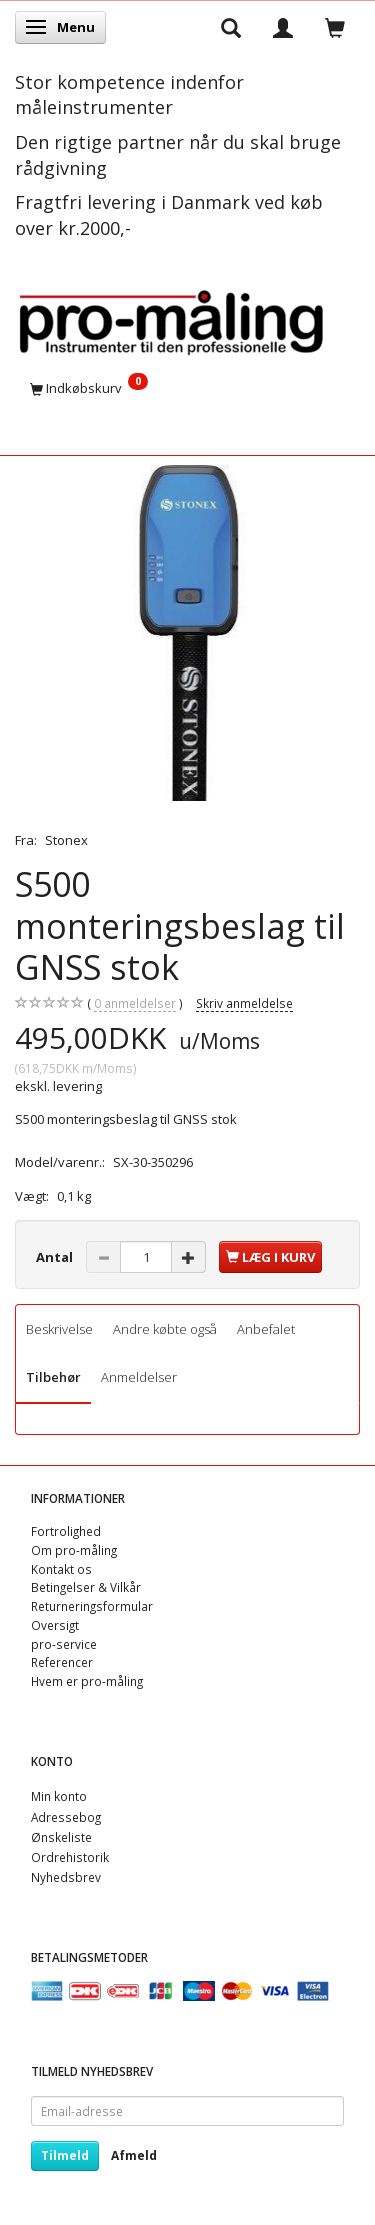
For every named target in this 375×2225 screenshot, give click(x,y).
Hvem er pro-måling (87, 1681)
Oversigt (55, 1625)
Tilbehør (53, 1377)
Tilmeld (65, 2155)
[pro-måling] (171, 318)
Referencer (62, 1662)
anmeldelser (135, 1003)
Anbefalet (266, 1329)
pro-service (64, 1644)
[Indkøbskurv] (187, 388)
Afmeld (134, 2155)
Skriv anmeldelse (244, 1003)
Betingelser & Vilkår (86, 1587)
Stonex (66, 840)
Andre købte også (165, 1329)
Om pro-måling (74, 1550)
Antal (56, 1257)
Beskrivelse (59, 1329)
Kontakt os (61, 1569)
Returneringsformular (92, 1606)
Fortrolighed (66, 1531)
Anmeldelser (139, 1377)
